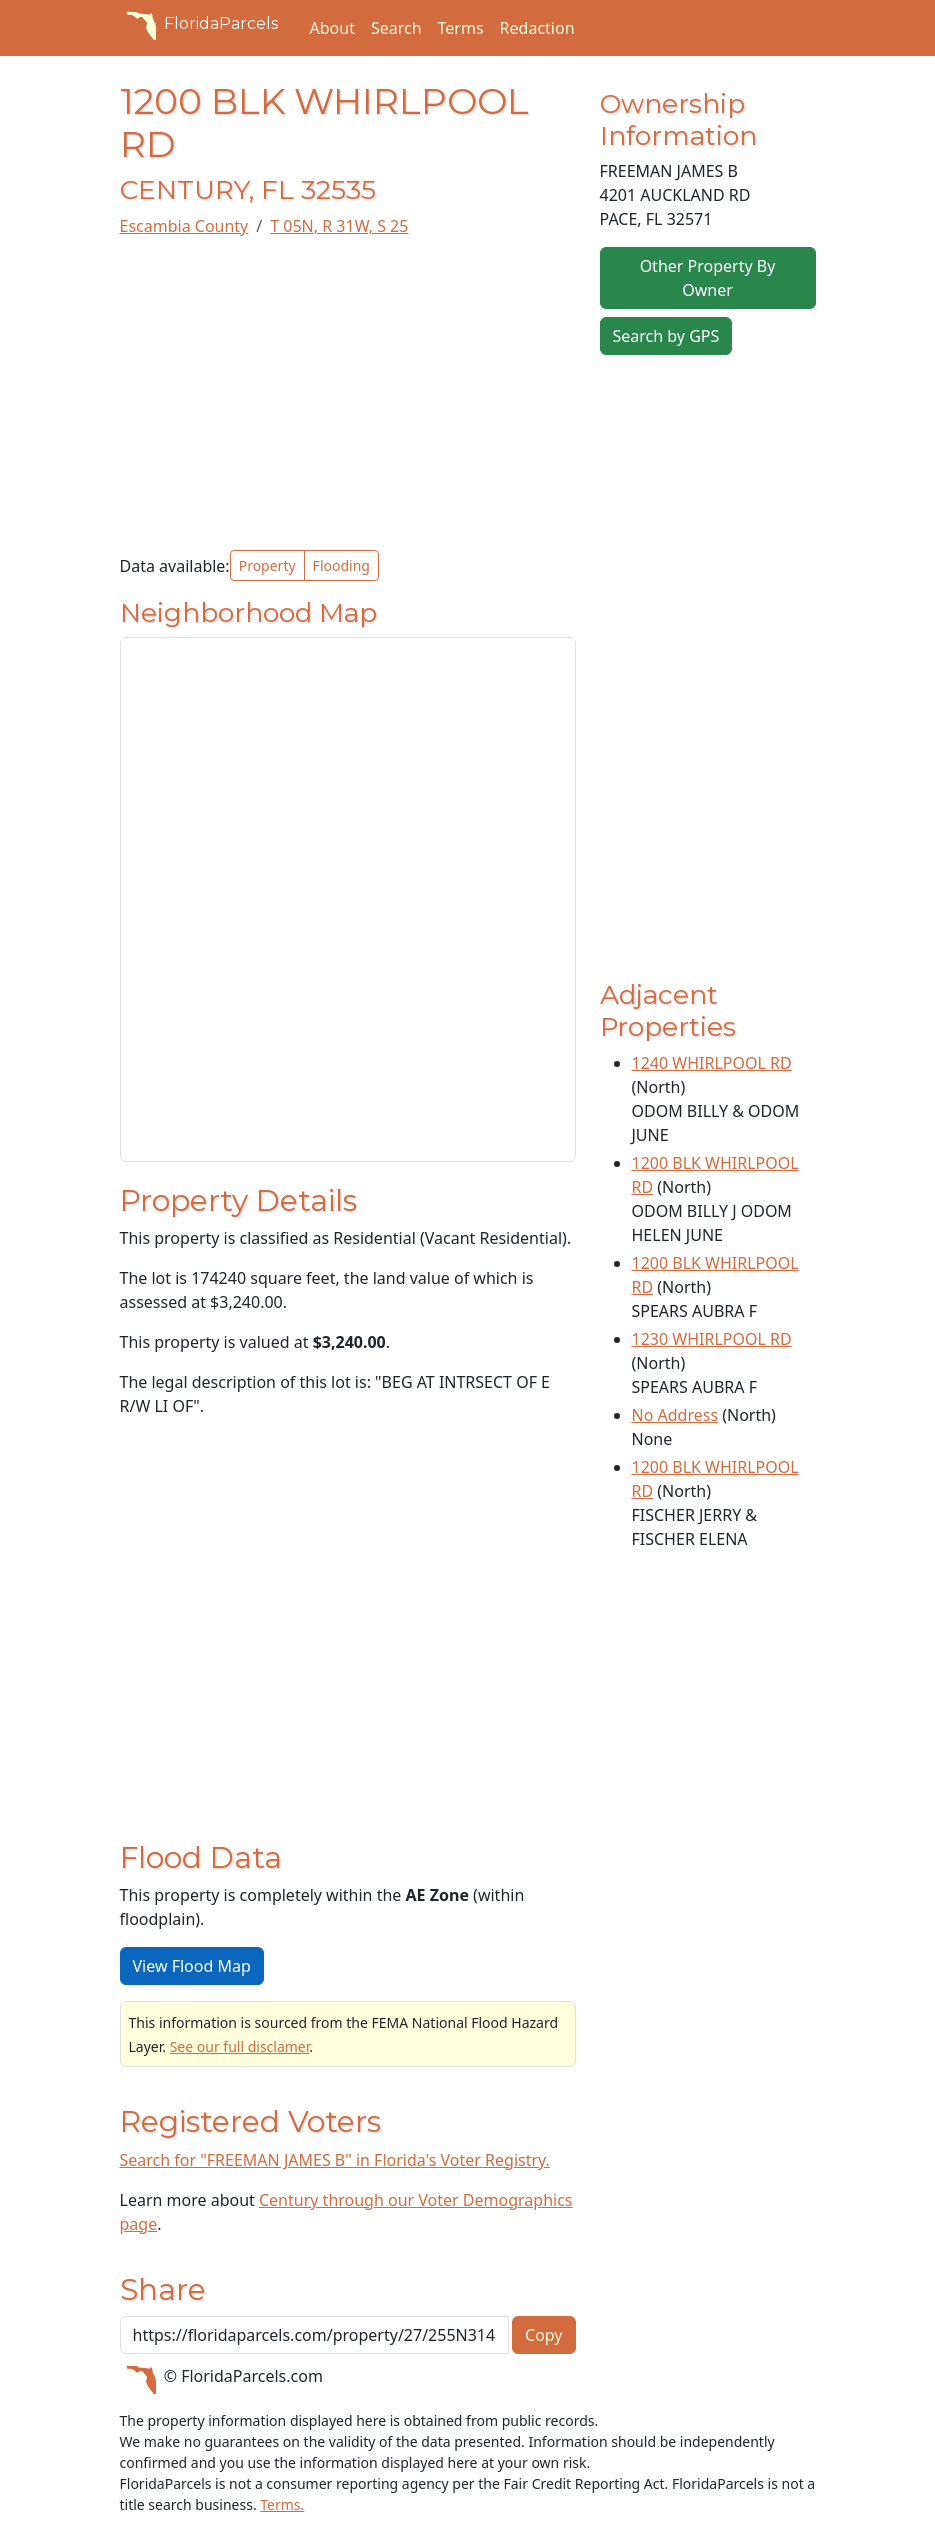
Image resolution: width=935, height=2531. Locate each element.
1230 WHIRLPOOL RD (712, 1339)
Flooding (341, 565)
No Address (675, 1415)
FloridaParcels (199, 24)
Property (267, 565)
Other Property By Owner (708, 278)
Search (396, 28)
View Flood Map (192, 1966)
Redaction (537, 28)
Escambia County (184, 226)
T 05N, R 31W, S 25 (339, 226)
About (332, 28)
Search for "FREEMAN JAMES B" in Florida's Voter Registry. (335, 2160)
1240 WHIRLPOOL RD (712, 1063)
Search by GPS (666, 336)
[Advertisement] (348, 394)
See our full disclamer (240, 2046)
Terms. (282, 2504)
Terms (461, 28)
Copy (543, 2335)
